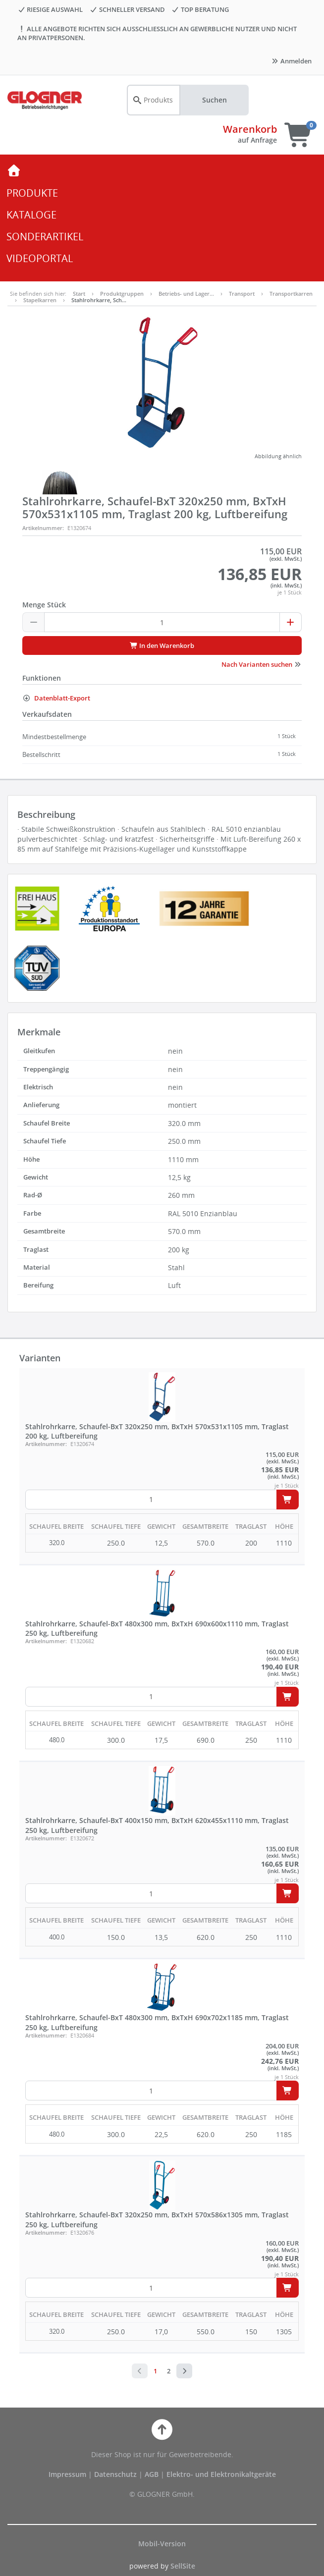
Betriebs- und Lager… (186, 293)
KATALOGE (31, 214)
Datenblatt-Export (56, 698)
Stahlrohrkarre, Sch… (98, 300)
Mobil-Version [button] (162, 2543)
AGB (153, 2474)
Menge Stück (44, 604)
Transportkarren (291, 293)
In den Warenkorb (162, 645)
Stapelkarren (39, 300)
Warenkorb (250, 129)
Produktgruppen (122, 293)
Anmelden (291, 60)
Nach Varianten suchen (261, 664)
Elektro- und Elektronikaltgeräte (221, 2474)
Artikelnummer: (43, 528)
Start (79, 293)
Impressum (68, 2474)
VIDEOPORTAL (39, 258)
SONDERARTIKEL (44, 236)
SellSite (182, 2566)
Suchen (214, 100)
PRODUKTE (32, 193)
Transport (242, 293)
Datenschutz (115, 2474)
